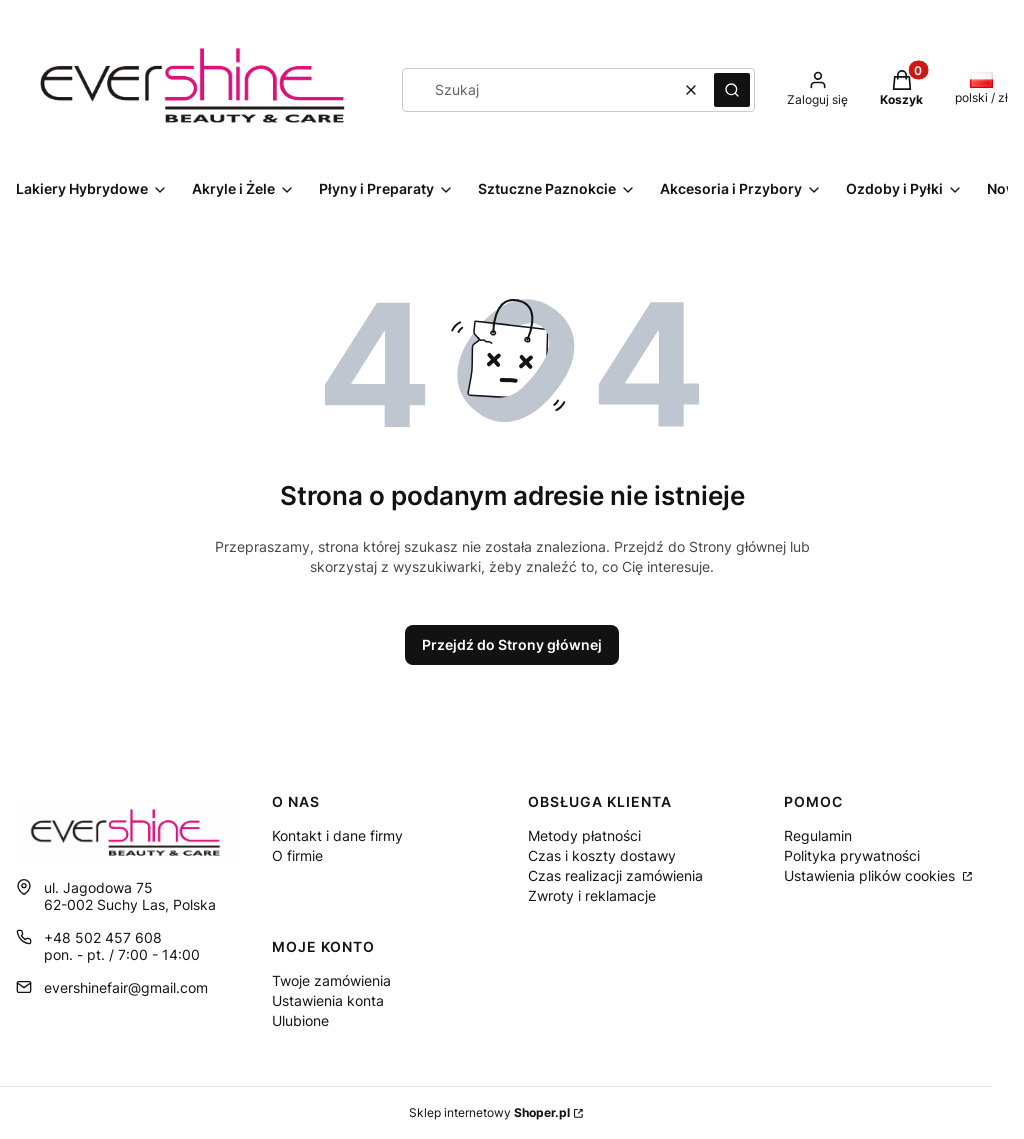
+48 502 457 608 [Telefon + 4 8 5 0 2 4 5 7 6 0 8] (103, 937)
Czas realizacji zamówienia (615, 875)
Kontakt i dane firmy (337, 835)
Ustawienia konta (328, 1000)
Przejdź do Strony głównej (512, 644)
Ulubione (300, 1020)
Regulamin (818, 835)
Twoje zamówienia (331, 980)
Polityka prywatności (852, 855)
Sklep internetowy (489, 1112)
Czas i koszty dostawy (602, 855)
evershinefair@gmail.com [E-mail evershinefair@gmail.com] (126, 987)
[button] (732, 90)
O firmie (297, 855)
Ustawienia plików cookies (871, 875)
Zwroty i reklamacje (592, 895)
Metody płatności (584, 835)
